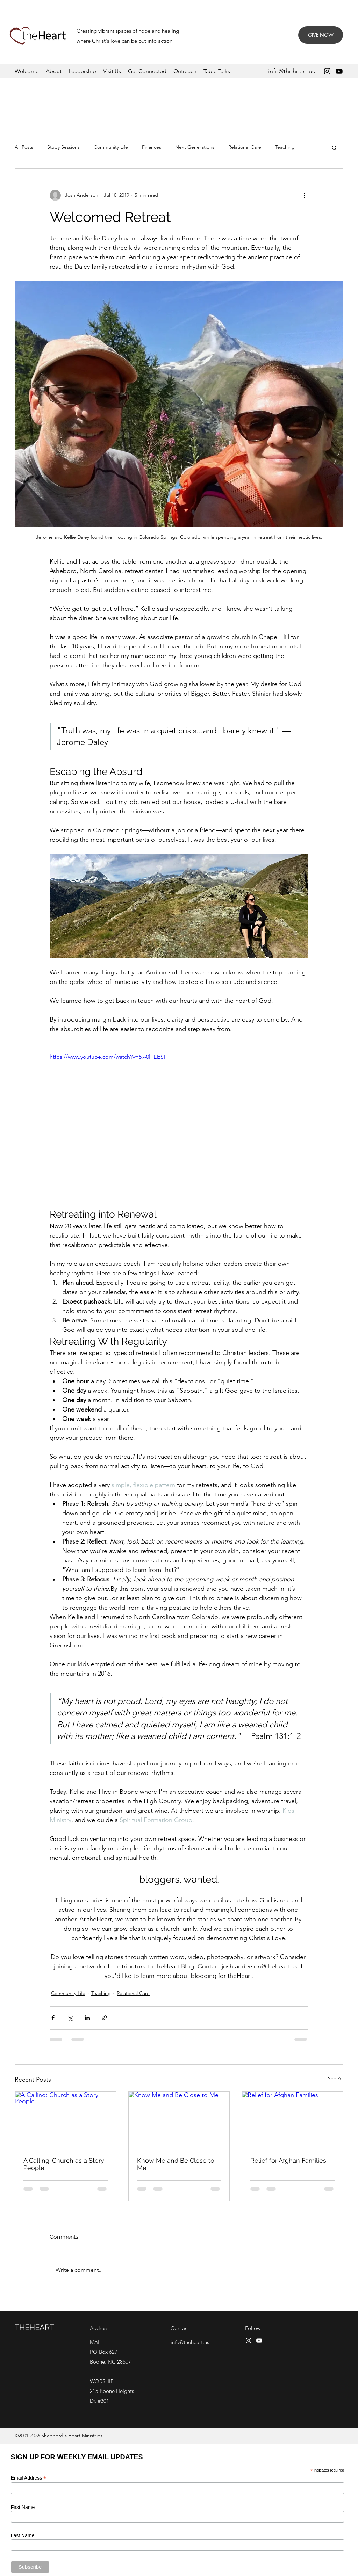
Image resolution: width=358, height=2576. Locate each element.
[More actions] (304, 195)
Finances (151, 147)
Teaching (285, 147)
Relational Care (244, 147)
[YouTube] (339, 71)
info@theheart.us (190, 2342)
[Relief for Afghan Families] (292, 2120)
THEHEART (34, 2327)
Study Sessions (63, 147)
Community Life (111, 147)
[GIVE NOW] (320, 35)
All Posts (24, 147)
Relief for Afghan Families (288, 2160)
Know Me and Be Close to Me (175, 2164)
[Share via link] (104, 2018)
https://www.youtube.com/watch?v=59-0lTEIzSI (107, 1056)
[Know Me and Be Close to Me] (179, 2120)
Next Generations (194, 147)
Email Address (28, 2478)
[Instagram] (327, 71)
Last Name (23, 2535)
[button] (334, 147)
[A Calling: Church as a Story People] (65, 2120)
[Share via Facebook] (53, 2018)
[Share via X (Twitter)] (70, 2018)
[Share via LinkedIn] (87, 2018)
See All (335, 2078)
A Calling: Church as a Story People (63, 2164)
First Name (23, 2507)
